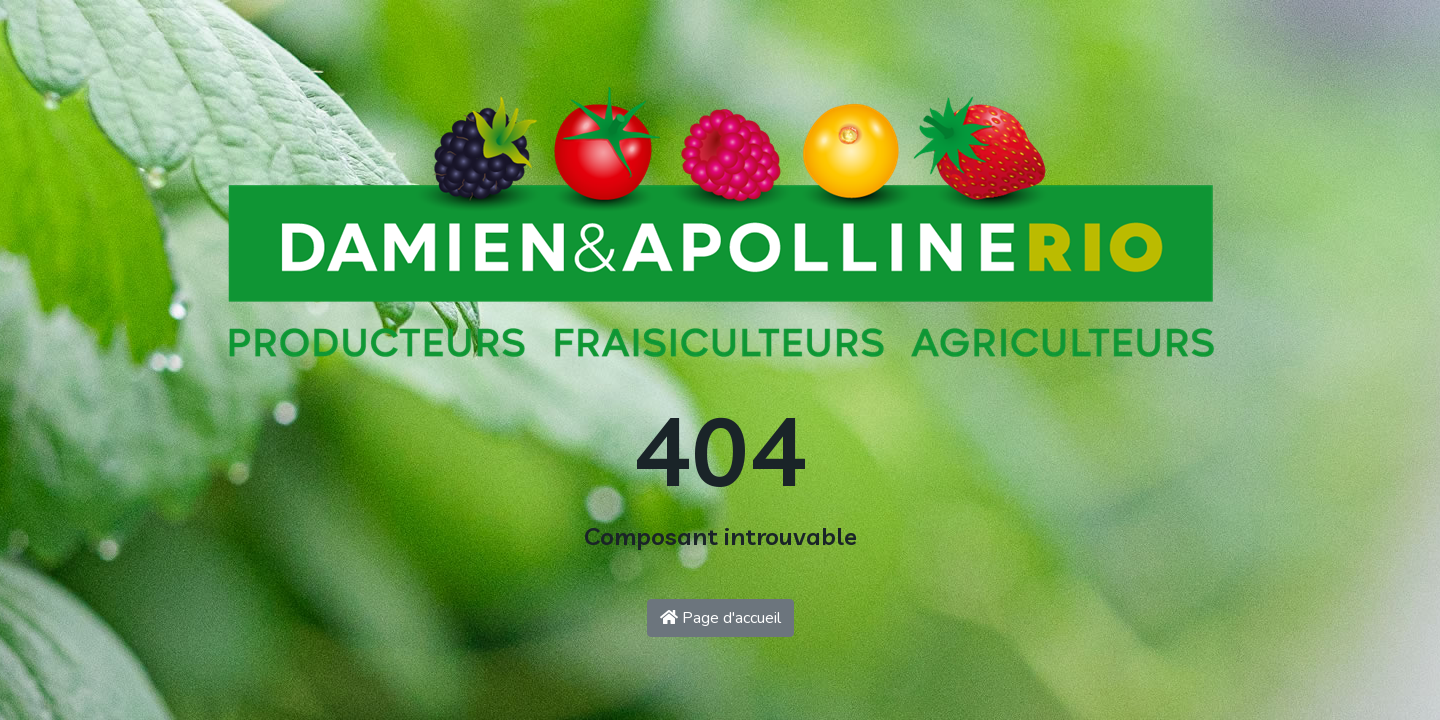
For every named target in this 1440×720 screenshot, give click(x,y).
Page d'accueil (720, 618)
